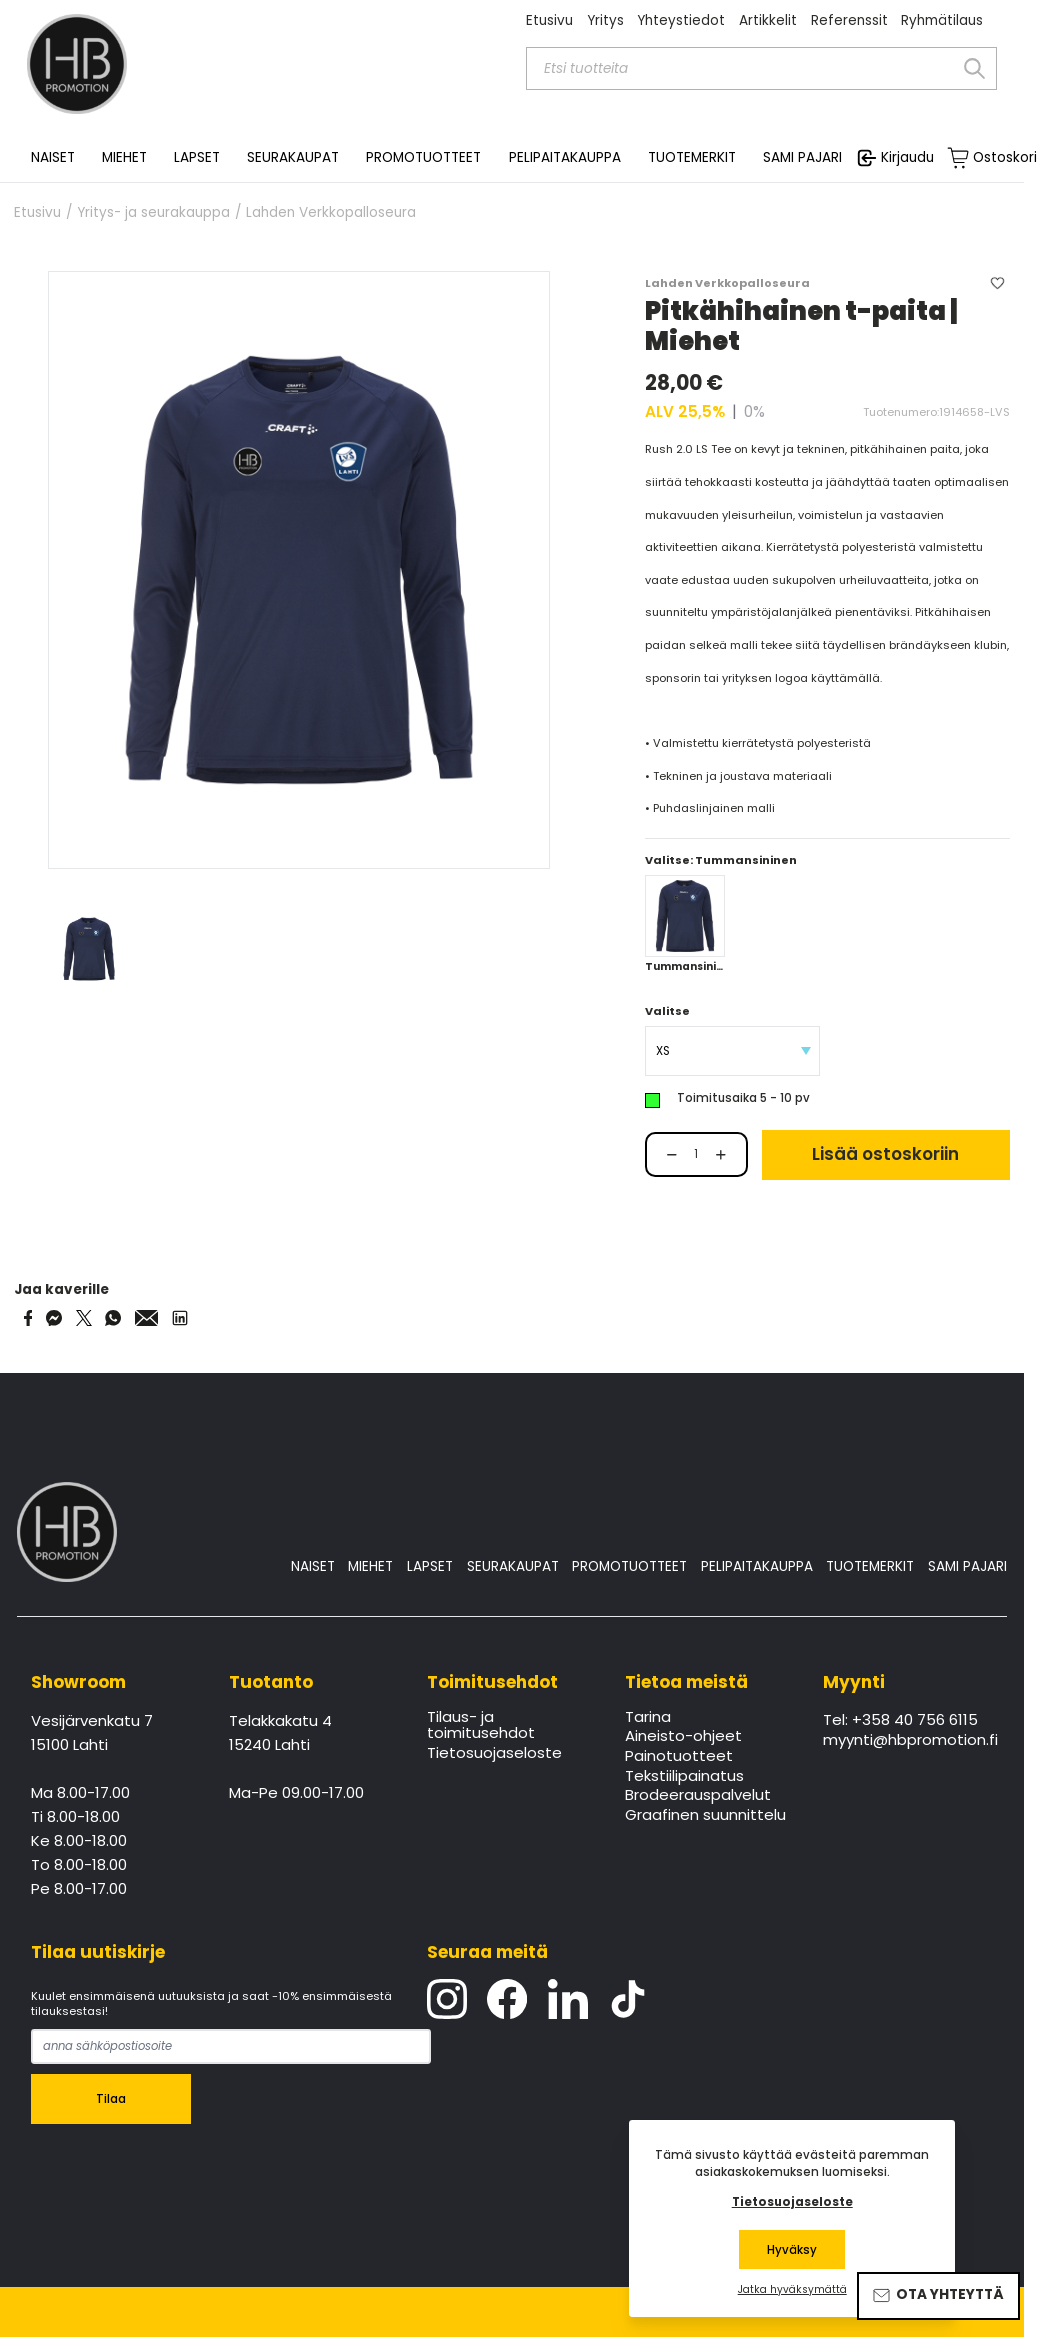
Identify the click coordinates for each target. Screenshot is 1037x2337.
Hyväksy (792, 2250)
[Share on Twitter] (84, 1318)
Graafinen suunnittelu (705, 1816)
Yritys (605, 20)
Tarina (648, 1718)
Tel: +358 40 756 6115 (900, 1721)
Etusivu (549, 20)
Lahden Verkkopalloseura (331, 213)
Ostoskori (1005, 158)
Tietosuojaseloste (494, 1754)
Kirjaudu (907, 157)
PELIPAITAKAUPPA (757, 1566)
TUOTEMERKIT (870, 1566)
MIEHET (370, 1566)
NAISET (313, 1566)
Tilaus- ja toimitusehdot (481, 1726)
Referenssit (849, 20)
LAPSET (430, 1566)
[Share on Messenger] (54, 1318)
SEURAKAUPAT (293, 158)
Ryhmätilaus (942, 20)
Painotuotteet (679, 1757)
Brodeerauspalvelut (698, 1796)
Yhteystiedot (681, 20)
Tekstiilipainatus (684, 1777)
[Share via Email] (147, 1318)
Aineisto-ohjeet (683, 1737)
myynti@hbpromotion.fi (908, 1741)
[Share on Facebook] (28, 1318)
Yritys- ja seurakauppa (153, 213)
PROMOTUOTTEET (629, 1566)
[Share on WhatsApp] (113, 1318)
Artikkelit (768, 20)
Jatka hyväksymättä (792, 2290)
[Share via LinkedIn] (180, 1318)
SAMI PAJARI (802, 158)
